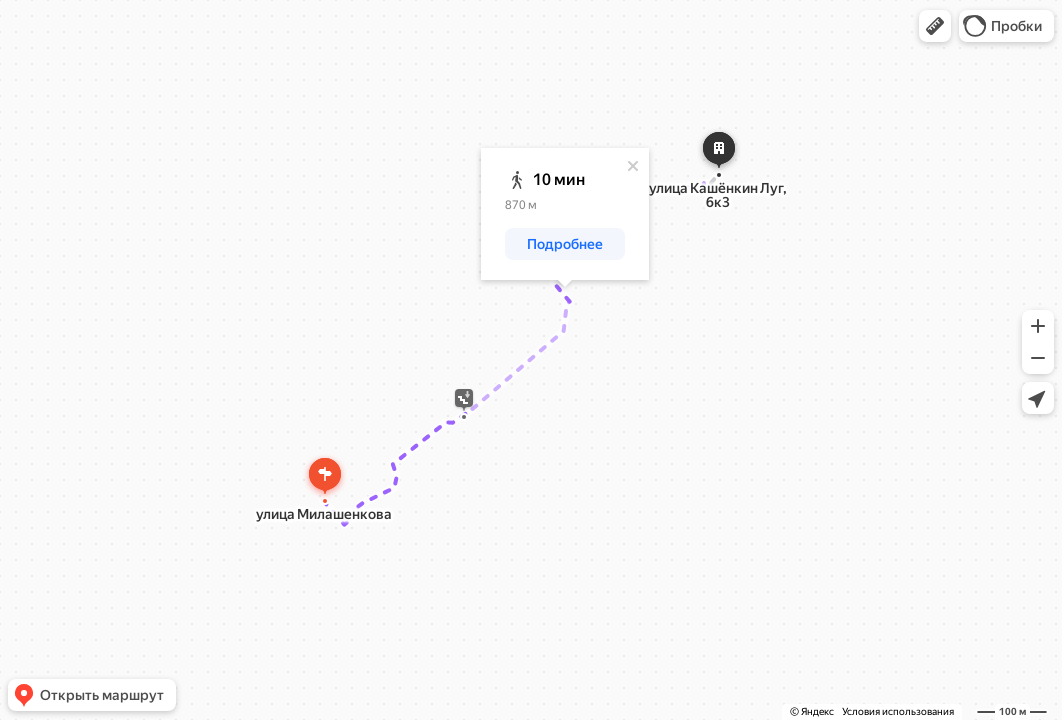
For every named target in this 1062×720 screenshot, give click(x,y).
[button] (935, 26)
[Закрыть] (633, 166)
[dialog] (565, 214)
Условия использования (898, 711)
